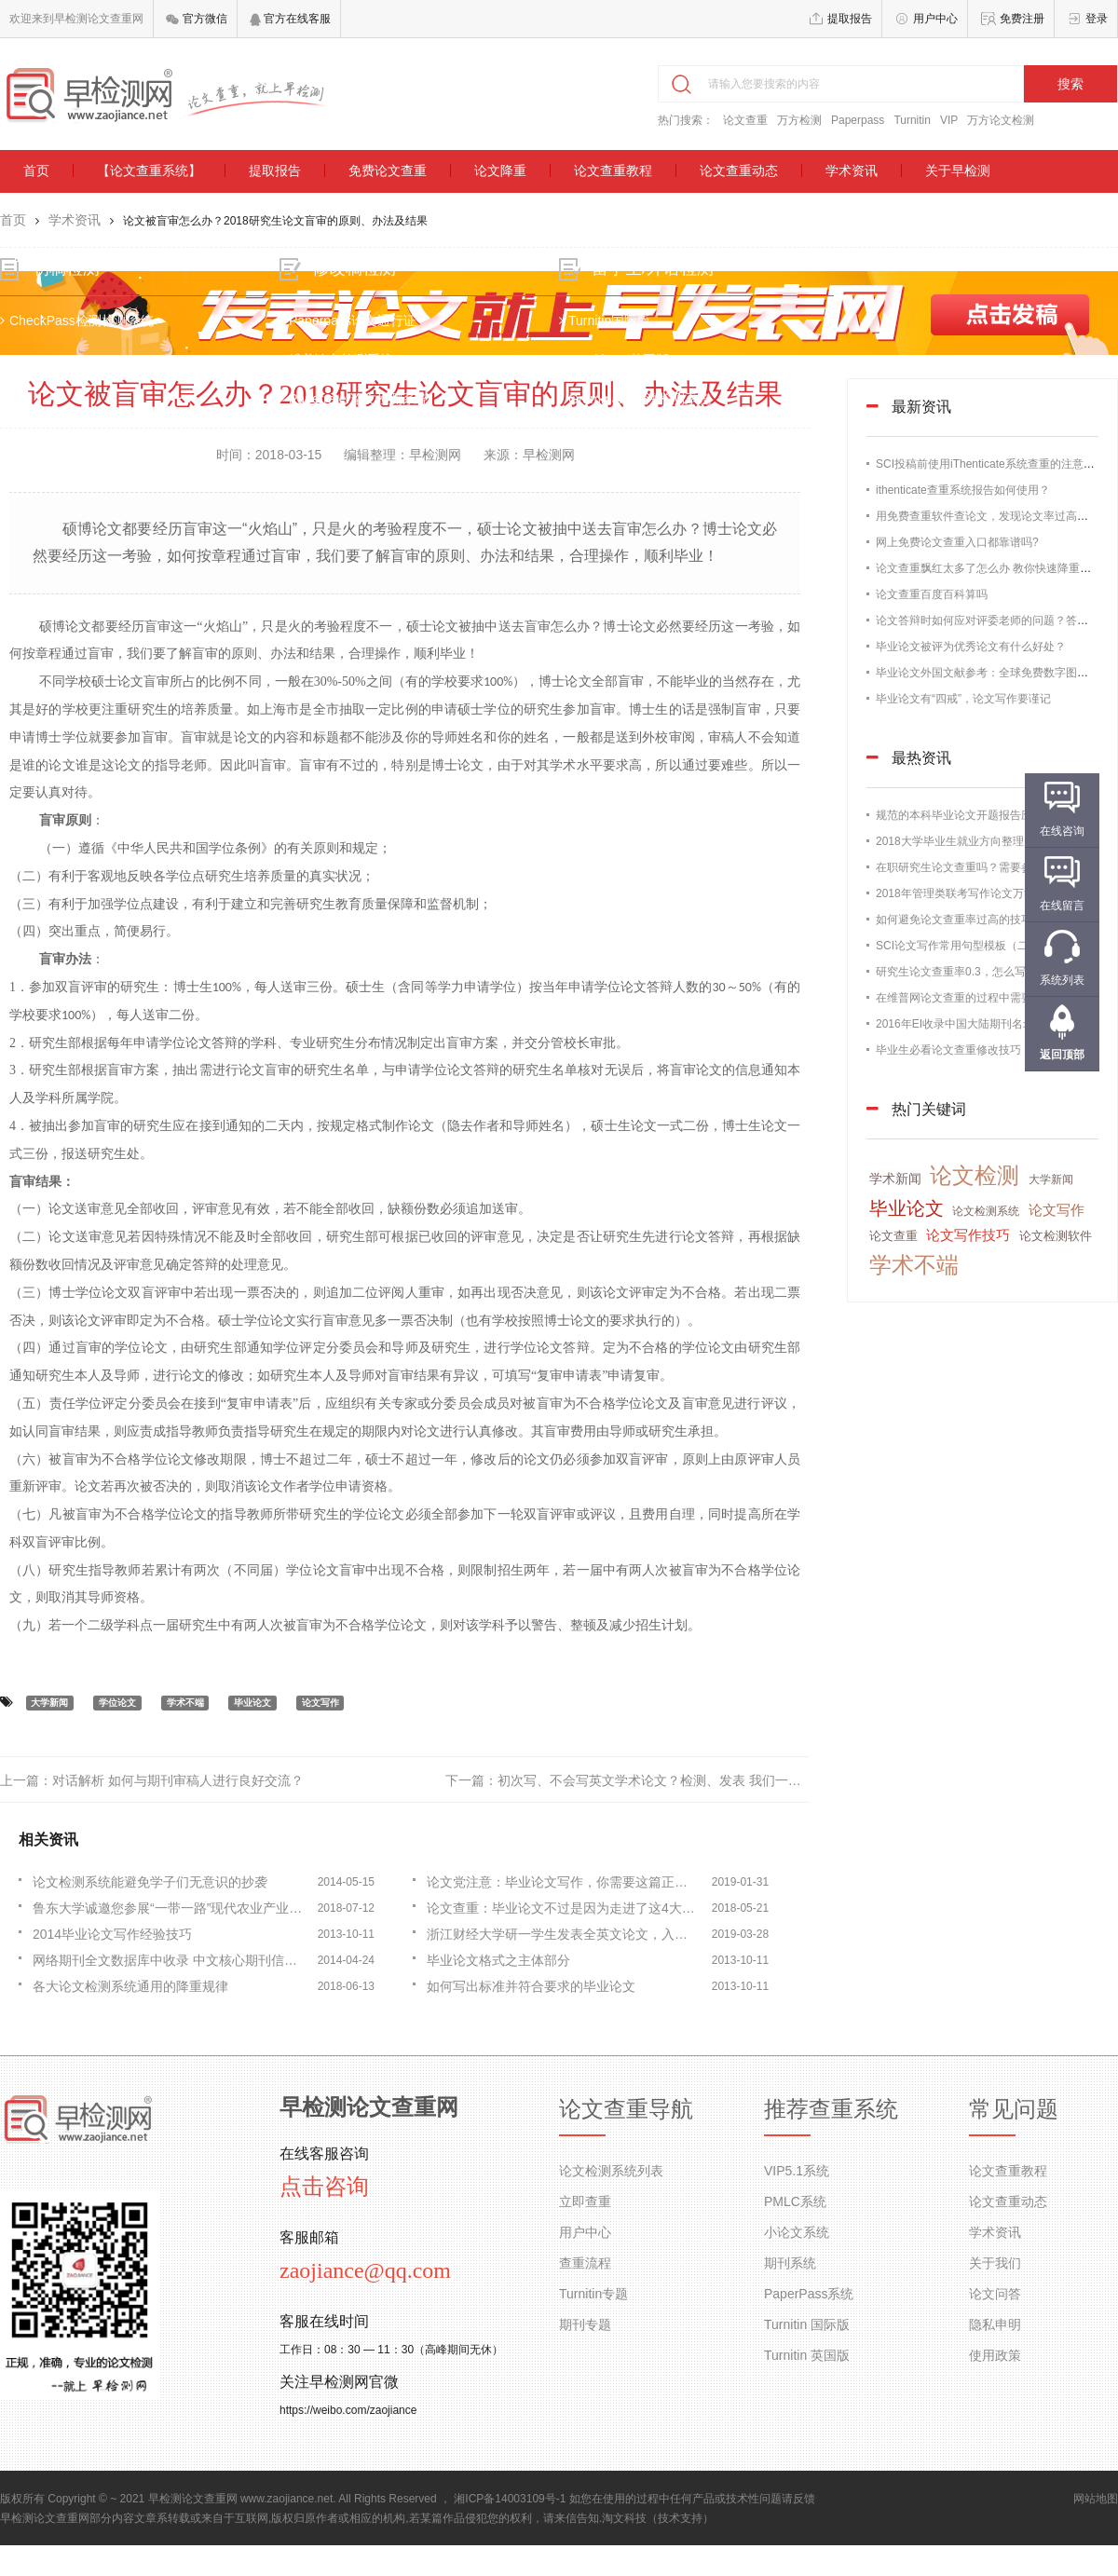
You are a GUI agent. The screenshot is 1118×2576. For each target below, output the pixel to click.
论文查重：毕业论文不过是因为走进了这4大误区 (564, 1908)
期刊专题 (585, 2324)
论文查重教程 (613, 170)
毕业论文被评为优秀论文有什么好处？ (971, 646)
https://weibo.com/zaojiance (348, 2410)
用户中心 (935, 18)
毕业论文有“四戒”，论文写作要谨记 (963, 698)
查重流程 (585, 2263)
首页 (36, 170)
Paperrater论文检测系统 (355, 400)
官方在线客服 (290, 18)
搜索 (1070, 83)
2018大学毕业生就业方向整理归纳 (961, 841)
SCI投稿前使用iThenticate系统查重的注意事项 (991, 463)
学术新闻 (895, 1178)
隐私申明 (995, 2324)
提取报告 (849, 18)
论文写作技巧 (968, 1235)
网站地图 (1095, 2498)
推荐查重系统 (831, 2109)
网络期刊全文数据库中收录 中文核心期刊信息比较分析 (170, 1960)
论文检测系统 (985, 1211)
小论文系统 (796, 2232)
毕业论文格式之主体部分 (498, 1960)
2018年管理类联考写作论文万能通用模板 (978, 893)
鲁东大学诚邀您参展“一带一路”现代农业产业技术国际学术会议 (170, 1908)
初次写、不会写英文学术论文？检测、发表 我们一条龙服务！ (675, 1780)
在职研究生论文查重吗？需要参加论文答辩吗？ (993, 867)
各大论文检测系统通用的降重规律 (130, 1986)
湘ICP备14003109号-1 (510, 2498)
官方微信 (196, 18)
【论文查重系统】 (149, 170)
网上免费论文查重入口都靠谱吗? (957, 542)
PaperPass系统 (808, 2293)
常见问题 (1013, 2109)
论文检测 (974, 1175)
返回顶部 (1062, 1054)
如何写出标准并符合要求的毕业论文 (531, 1986)
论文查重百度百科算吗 (932, 594)
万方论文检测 (1000, 120)
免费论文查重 (387, 170)
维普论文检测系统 (338, 361)
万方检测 (799, 120)
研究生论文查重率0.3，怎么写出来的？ (973, 971)
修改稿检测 (356, 270)
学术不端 (185, 1702)
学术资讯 (851, 170)
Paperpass (857, 120)
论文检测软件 (1055, 1236)
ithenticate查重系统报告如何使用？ (963, 490)
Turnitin (912, 120)
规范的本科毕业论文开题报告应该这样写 (976, 815)
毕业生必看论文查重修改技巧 (948, 1049)
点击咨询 (324, 2186)
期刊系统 (790, 2263)
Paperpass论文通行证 (349, 322)
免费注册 (1022, 18)
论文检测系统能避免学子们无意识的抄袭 (150, 1881)
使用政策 (995, 2355)
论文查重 (745, 120)
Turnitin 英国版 (807, 2355)
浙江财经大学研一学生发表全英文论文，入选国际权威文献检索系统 (564, 1934)
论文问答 (995, 2293)
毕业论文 (252, 1702)
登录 (1096, 18)
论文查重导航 (626, 2109)
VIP (949, 120)
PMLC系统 (795, 2201)
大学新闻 (49, 1702)
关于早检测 (957, 170)
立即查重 (585, 2201)
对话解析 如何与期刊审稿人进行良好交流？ (178, 1780)
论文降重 (500, 170)
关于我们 (995, 2263)
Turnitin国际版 (604, 322)
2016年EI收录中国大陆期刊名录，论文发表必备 (994, 1023)
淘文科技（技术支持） (658, 2518)
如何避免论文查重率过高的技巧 (954, 919)
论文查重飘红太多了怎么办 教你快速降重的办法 (994, 568)
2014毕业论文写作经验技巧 (112, 1934)
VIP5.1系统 (796, 2170)
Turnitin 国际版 (807, 2324)
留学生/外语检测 (653, 270)
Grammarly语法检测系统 (635, 400)
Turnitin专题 (593, 2293)
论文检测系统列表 (611, 2170)
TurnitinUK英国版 (614, 361)
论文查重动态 (739, 170)
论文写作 (320, 1702)
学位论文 (117, 1702)
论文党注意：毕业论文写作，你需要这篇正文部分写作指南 (564, 1881)
